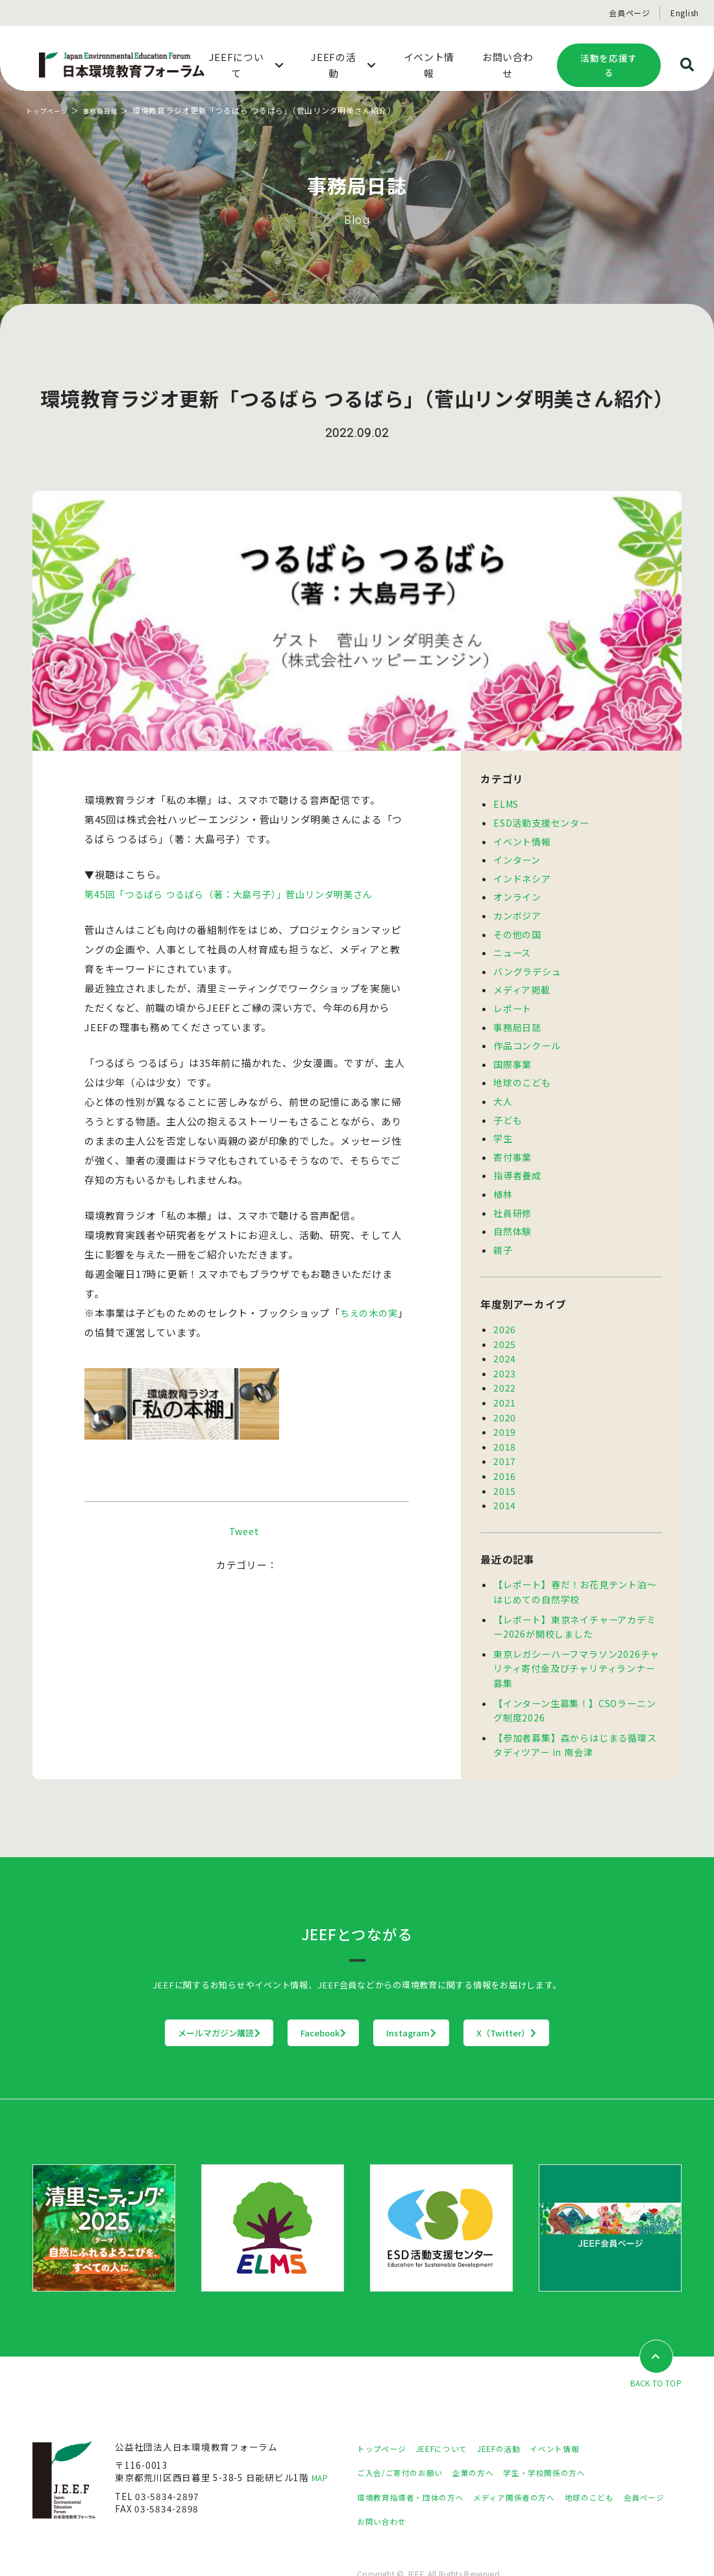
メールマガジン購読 (138, 2001)
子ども (507, 1108)
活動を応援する (608, 65)
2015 (504, 1466)
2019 (504, 1410)
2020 (504, 1396)
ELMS (505, 803)
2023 (504, 1354)
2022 (504, 1368)
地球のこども (522, 1072)
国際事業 (512, 1054)
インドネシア (522, 875)
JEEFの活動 (518, 2416)
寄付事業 (512, 1144)
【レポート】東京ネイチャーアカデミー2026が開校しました (574, 1600)
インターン (517, 857)
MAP (322, 2446)
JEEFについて (454, 2416)
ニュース (512, 946)
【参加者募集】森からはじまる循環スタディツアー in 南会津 (574, 1713)
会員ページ (629, 12)
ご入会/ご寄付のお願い (406, 2441)
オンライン (517, 892)
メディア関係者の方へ (537, 2465)
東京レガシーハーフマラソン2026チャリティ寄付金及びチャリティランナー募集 (576, 1639)
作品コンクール (526, 1036)
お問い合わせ (442, 2490)
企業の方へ (489, 2441)
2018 (504, 1424)
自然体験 (512, 1215)
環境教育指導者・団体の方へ (418, 2465)
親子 (503, 1233)
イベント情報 (522, 839)
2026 (504, 1312)
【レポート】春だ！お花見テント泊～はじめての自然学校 (574, 1566)
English (685, 12)
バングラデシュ (527, 964)
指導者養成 (517, 1161)
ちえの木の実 (371, 1312)
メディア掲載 (521, 982)
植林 (503, 1179)
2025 (504, 1326)
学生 (503, 1125)
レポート (512, 1000)
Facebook (297, 2001)
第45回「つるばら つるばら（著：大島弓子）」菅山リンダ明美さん (237, 894)
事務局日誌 (111, 110)
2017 (504, 1438)
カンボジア (517, 911)
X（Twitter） (587, 2001)
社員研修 (512, 1198)
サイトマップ (165, 2548)
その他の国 (517, 929)
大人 (503, 1090)
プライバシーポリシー (79, 2548)
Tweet (244, 1550)
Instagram (438, 2001)
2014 (504, 1480)
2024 (504, 1340)
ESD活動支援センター (540, 821)
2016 (504, 1452)
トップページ (51, 110)
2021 (504, 1382)
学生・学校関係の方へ (570, 2441)
